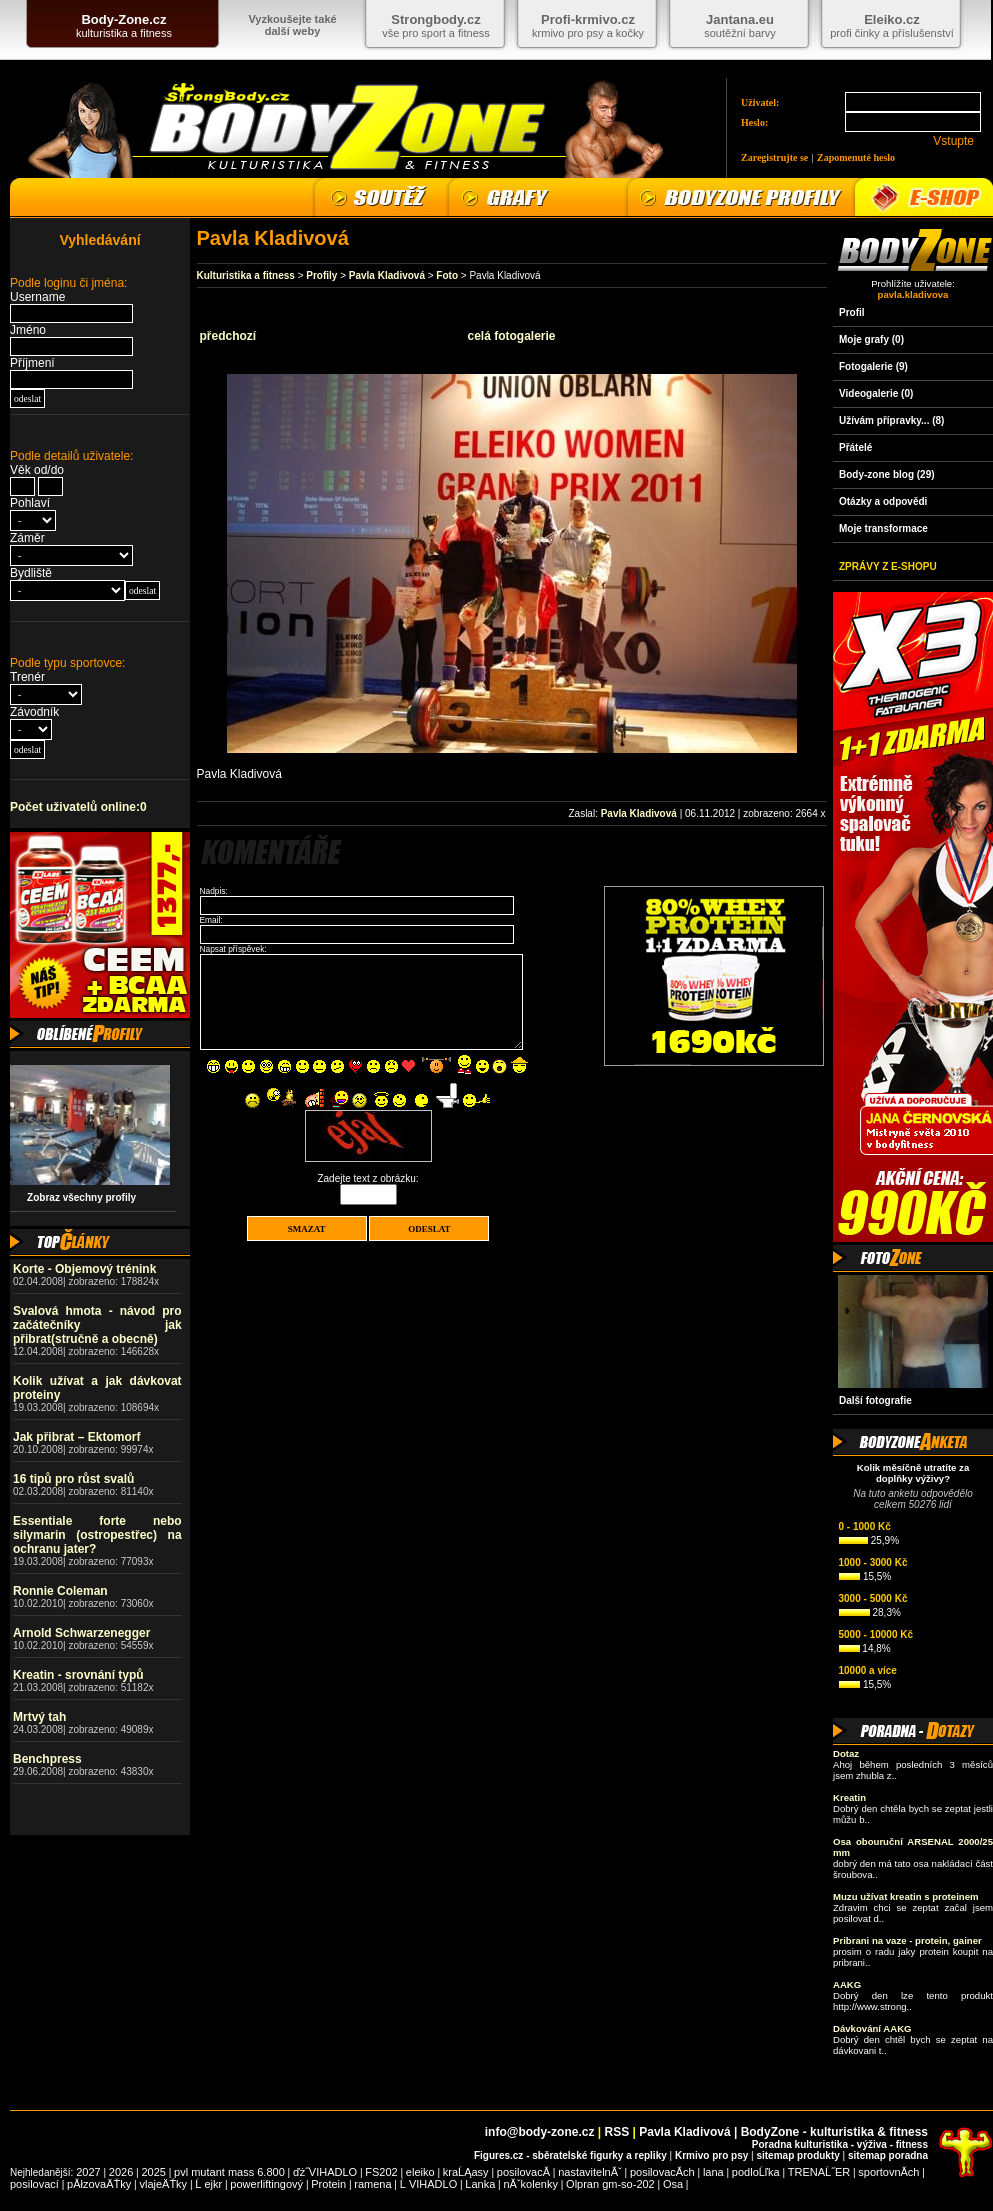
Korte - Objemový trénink (84, 1269)
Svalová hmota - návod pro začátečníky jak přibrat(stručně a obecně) (97, 1325)
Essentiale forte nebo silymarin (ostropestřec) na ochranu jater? (97, 1535)
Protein (328, 2184)
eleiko (420, 2172)
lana (713, 2172)
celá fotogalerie (511, 336)
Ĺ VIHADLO (428, 2184)
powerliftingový (266, 2184)
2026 (121, 2172)
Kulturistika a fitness (246, 275)
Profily (321, 275)
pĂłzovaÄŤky (99, 2184)
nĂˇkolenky (531, 2184)
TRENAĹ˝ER (819, 2172)
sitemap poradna (888, 2155)
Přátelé (855, 447)
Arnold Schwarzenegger (81, 1633)
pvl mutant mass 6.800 (229, 2172)
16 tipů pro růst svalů (73, 1479)
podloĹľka (756, 2172)
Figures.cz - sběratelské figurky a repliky (570, 2155)
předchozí (228, 336)
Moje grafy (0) (871, 339)
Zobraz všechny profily (76, 1197)
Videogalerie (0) (876, 393)
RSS (617, 2132)
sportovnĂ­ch (888, 2172)
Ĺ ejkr (208, 2184)
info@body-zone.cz (540, 2132)
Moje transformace (883, 528)
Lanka (480, 2184)
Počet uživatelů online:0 (78, 807)
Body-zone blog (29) (887, 474)
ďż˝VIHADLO (325, 2172)
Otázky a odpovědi (883, 501)
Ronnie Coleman (60, 1591)
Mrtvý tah (39, 1717)
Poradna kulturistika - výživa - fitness (840, 2144)
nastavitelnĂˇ (590, 2172)
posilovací (34, 2184)
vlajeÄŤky (163, 2184)
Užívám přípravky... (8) (891, 420)
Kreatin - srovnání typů (78, 1675)
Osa (673, 2184)
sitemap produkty (797, 2155)
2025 (153, 2172)
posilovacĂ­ (523, 2172)
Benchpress (47, 1759)
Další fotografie (875, 1400)
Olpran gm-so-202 (610, 2184)
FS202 (381, 2172)
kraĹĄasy (466, 2172)
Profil (852, 312)
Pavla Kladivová (387, 275)
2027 (88, 2172)
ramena (372, 2184)
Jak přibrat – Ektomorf (76, 1437)
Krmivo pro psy (711, 2155)
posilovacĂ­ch (662, 2172)
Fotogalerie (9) (873, 366)
